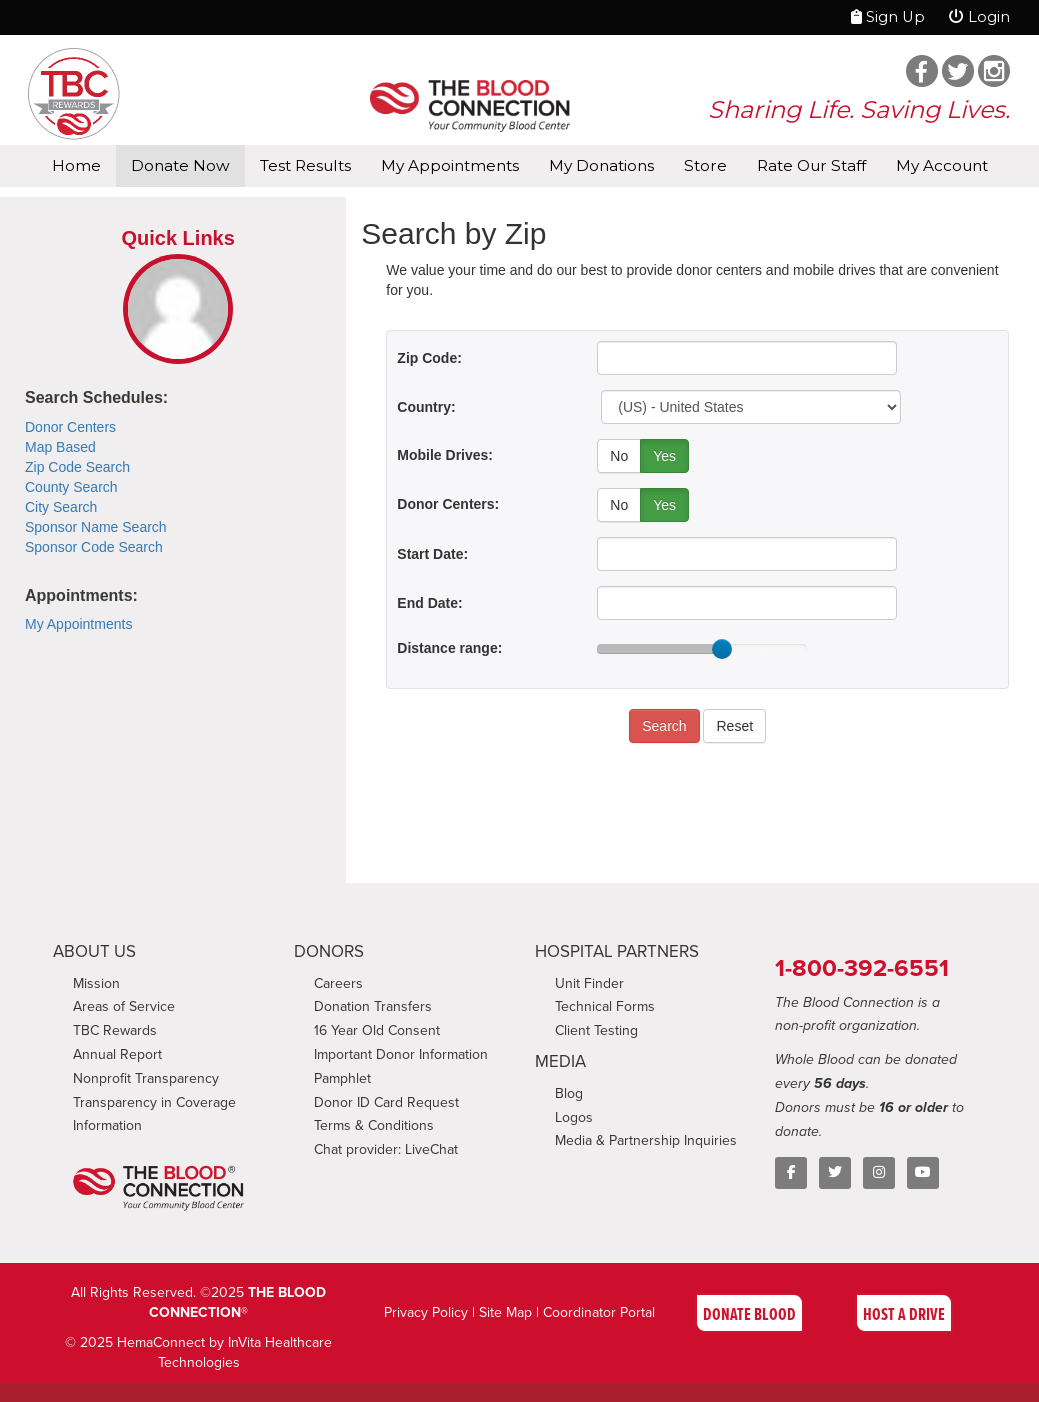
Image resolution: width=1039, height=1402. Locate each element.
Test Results (305, 165)
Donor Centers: (448, 504)
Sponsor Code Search (94, 547)
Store (705, 165)
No (619, 456)
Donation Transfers (373, 1006)
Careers (338, 983)
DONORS (329, 951)
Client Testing (596, 1030)
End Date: (429, 603)
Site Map (505, 1312)
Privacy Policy (426, 1312)
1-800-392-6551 (862, 968)
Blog (569, 1093)
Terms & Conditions (374, 1125)
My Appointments (450, 165)
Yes (664, 456)
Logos (574, 1117)
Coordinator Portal (599, 1312)
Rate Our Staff (811, 165)
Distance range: (449, 648)
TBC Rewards (115, 1030)
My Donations (601, 165)
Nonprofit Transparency (146, 1078)
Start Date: (432, 554)
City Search (61, 507)
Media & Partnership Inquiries (646, 1140)
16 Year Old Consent (377, 1030)
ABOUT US (94, 951)
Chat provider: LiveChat (386, 1149)
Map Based (60, 447)
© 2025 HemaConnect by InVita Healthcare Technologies (198, 1352)
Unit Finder (589, 983)
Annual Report (117, 1054)
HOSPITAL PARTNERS (617, 951)
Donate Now (180, 165)
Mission (96, 983)
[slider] (722, 649)
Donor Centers (70, 427)
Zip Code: (429, 358)
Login (979, 17)
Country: (426, 407)
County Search (71, 487)
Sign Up (888, 17)
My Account (942, 165)
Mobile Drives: (445, 455)
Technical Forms (605, 1006)
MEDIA (560, 1061)
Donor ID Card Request (386, 1102)
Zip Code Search (77, 467)
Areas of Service (124, 1006)
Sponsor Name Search (96, 527)
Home (76, 165)
